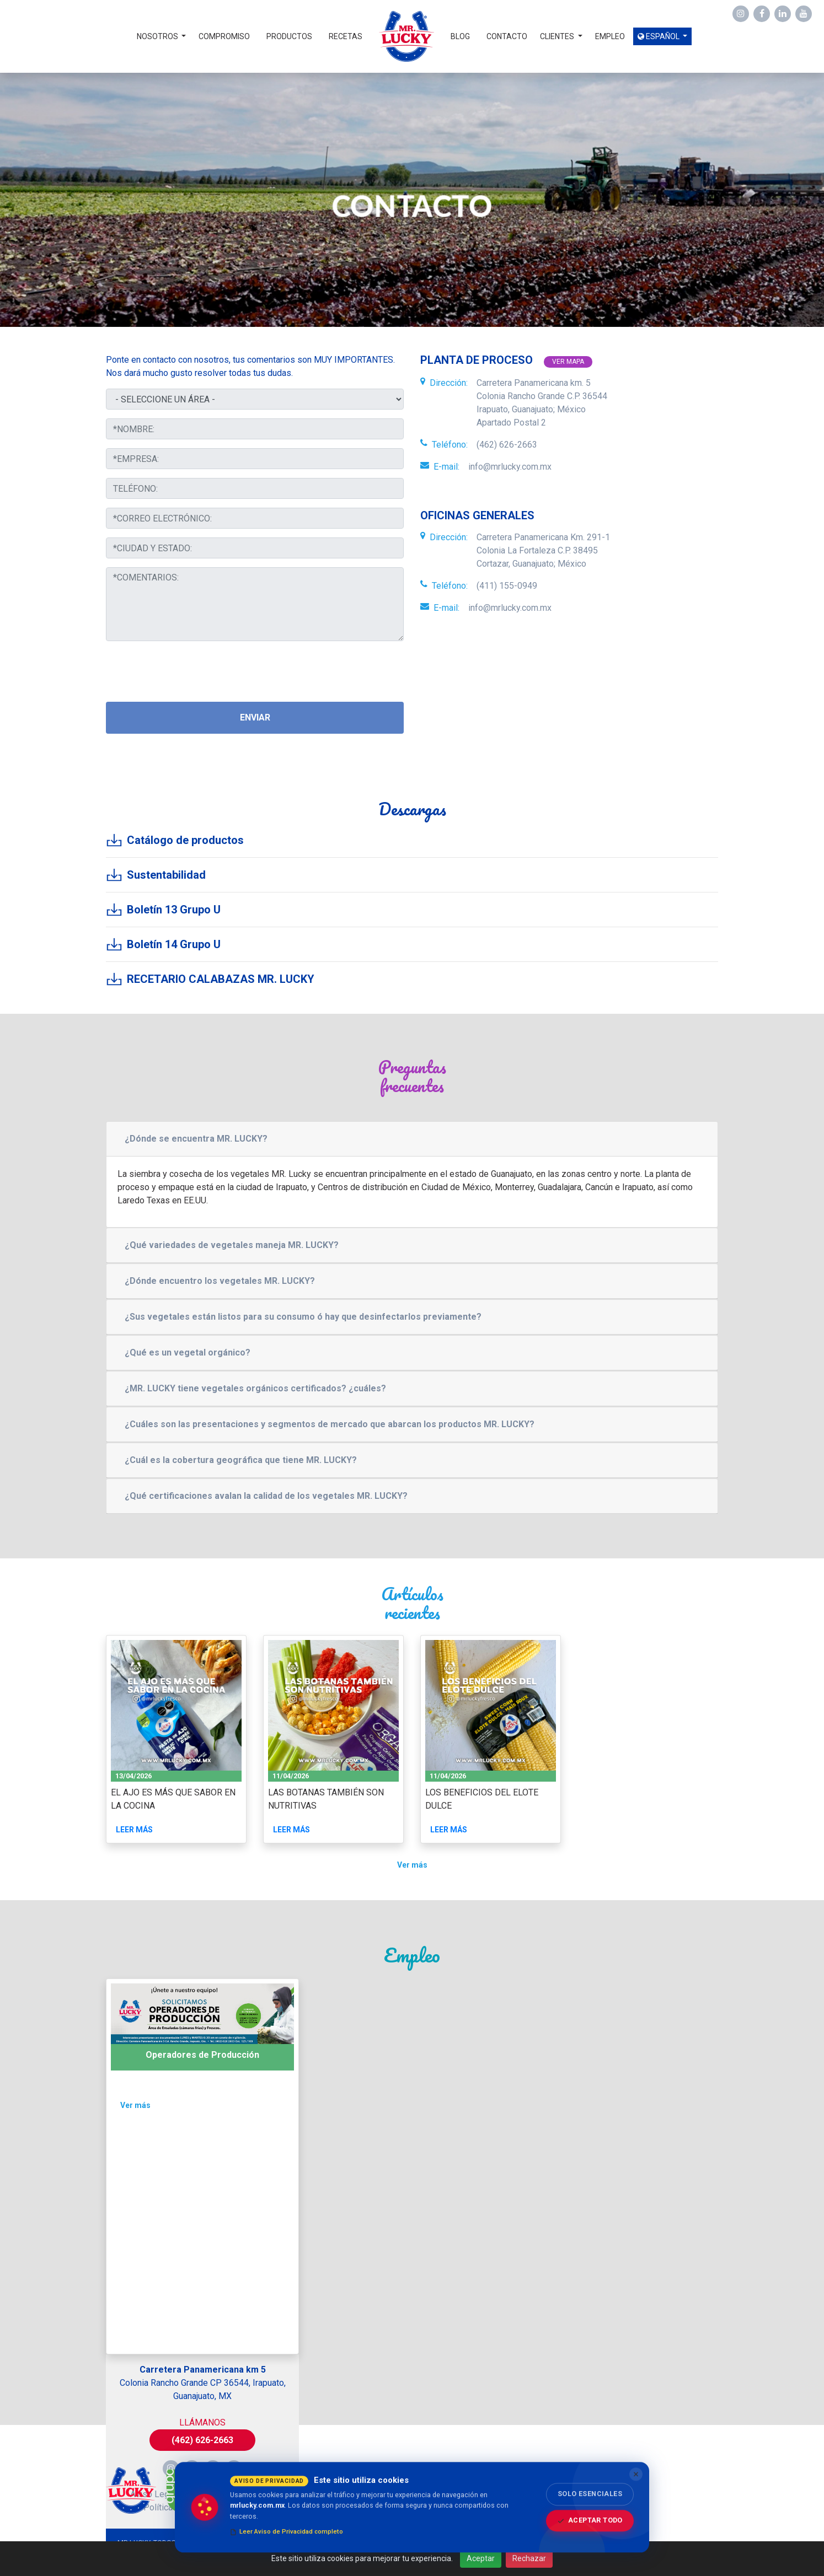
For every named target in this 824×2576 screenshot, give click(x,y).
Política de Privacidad (232, 2494)
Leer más (134, 1829)
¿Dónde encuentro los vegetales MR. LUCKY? (220, 1281)
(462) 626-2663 (202, 2440)
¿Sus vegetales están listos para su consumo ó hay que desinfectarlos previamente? (303, 1316)
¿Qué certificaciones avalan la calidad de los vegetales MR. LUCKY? (266, 1496)
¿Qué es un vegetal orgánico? (187, 1352)
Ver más (412, 1864)
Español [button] (659, 36)
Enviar (255, 717)
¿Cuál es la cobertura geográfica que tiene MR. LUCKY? (241, 1460)
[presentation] (190, 671)
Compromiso (224, 36)
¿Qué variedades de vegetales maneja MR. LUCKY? (232, 1245)
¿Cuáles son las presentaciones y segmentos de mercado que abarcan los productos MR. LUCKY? (329, 1424)
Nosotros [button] (158, 36)
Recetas (345, 36)
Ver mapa (568, 361)
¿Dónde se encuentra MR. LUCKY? (196, 1138)
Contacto (506, 36)
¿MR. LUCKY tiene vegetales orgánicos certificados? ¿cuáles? (255, 1388)
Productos (289, 36)
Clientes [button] (558, 36)
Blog (460, 36)
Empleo (610, 36)
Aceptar (481, 2558)
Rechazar (529, 2558)
